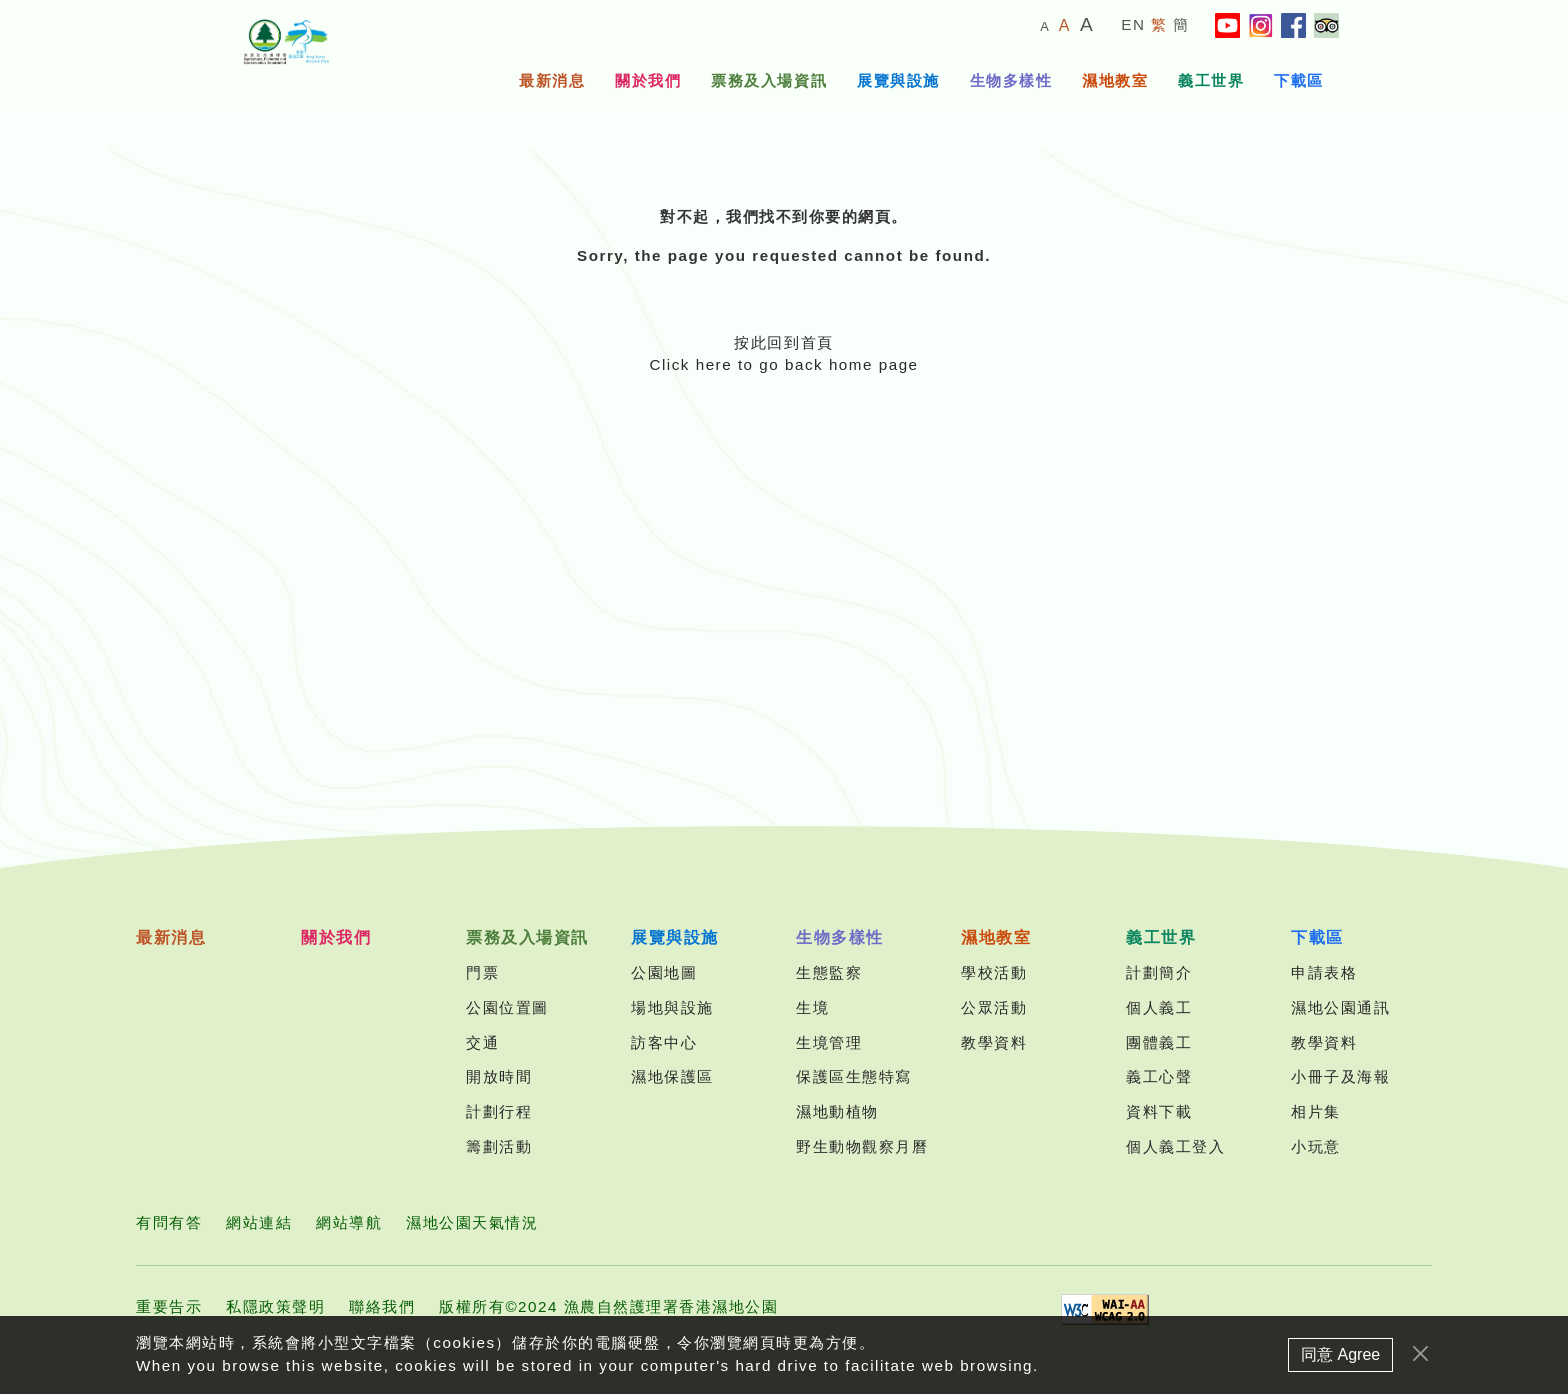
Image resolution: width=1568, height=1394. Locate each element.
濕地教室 (1115, 80)
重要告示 (169, 1306)
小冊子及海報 (1340, 1076)
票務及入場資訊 (769, 80)
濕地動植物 (837, 1111)
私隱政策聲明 (275, 1306)
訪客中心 (664, 1042)
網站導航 (349, 1222)
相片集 (1316, 1111)
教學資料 (994, 1042)
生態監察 (829, 972)
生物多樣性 (1011, 80)
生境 (812, 1007)
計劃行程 (499, 1111)
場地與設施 (672, 1007)
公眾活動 (994, 1007)
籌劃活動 (499, 1146)
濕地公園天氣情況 (472, 1222)
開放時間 (499, 1076)
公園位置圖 (507, 1007)
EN (1133, 24)
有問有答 (169, 1222)
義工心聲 (1159, 1076)
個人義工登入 (1175, 1146)
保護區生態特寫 (854, 1076)
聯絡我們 (382, 1306)
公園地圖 (664, 972)
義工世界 (1211, 80)
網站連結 (259, 1222)
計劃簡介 (1159, 972)
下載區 (1299, 80)
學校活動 (994, 972)
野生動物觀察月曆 (862, 1146)
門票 (482, 972)
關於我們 (648, 80)
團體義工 (1159, 1042)
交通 (482, 1042)
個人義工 (1159, 1007)
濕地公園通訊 (1340, 1007)
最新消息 (552, 80)
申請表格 (1324, 972)
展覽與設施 (898, 80)
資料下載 (1159, 1111)
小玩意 (1316, 1146)
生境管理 (829, 1042)
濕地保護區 (672, 1076)
